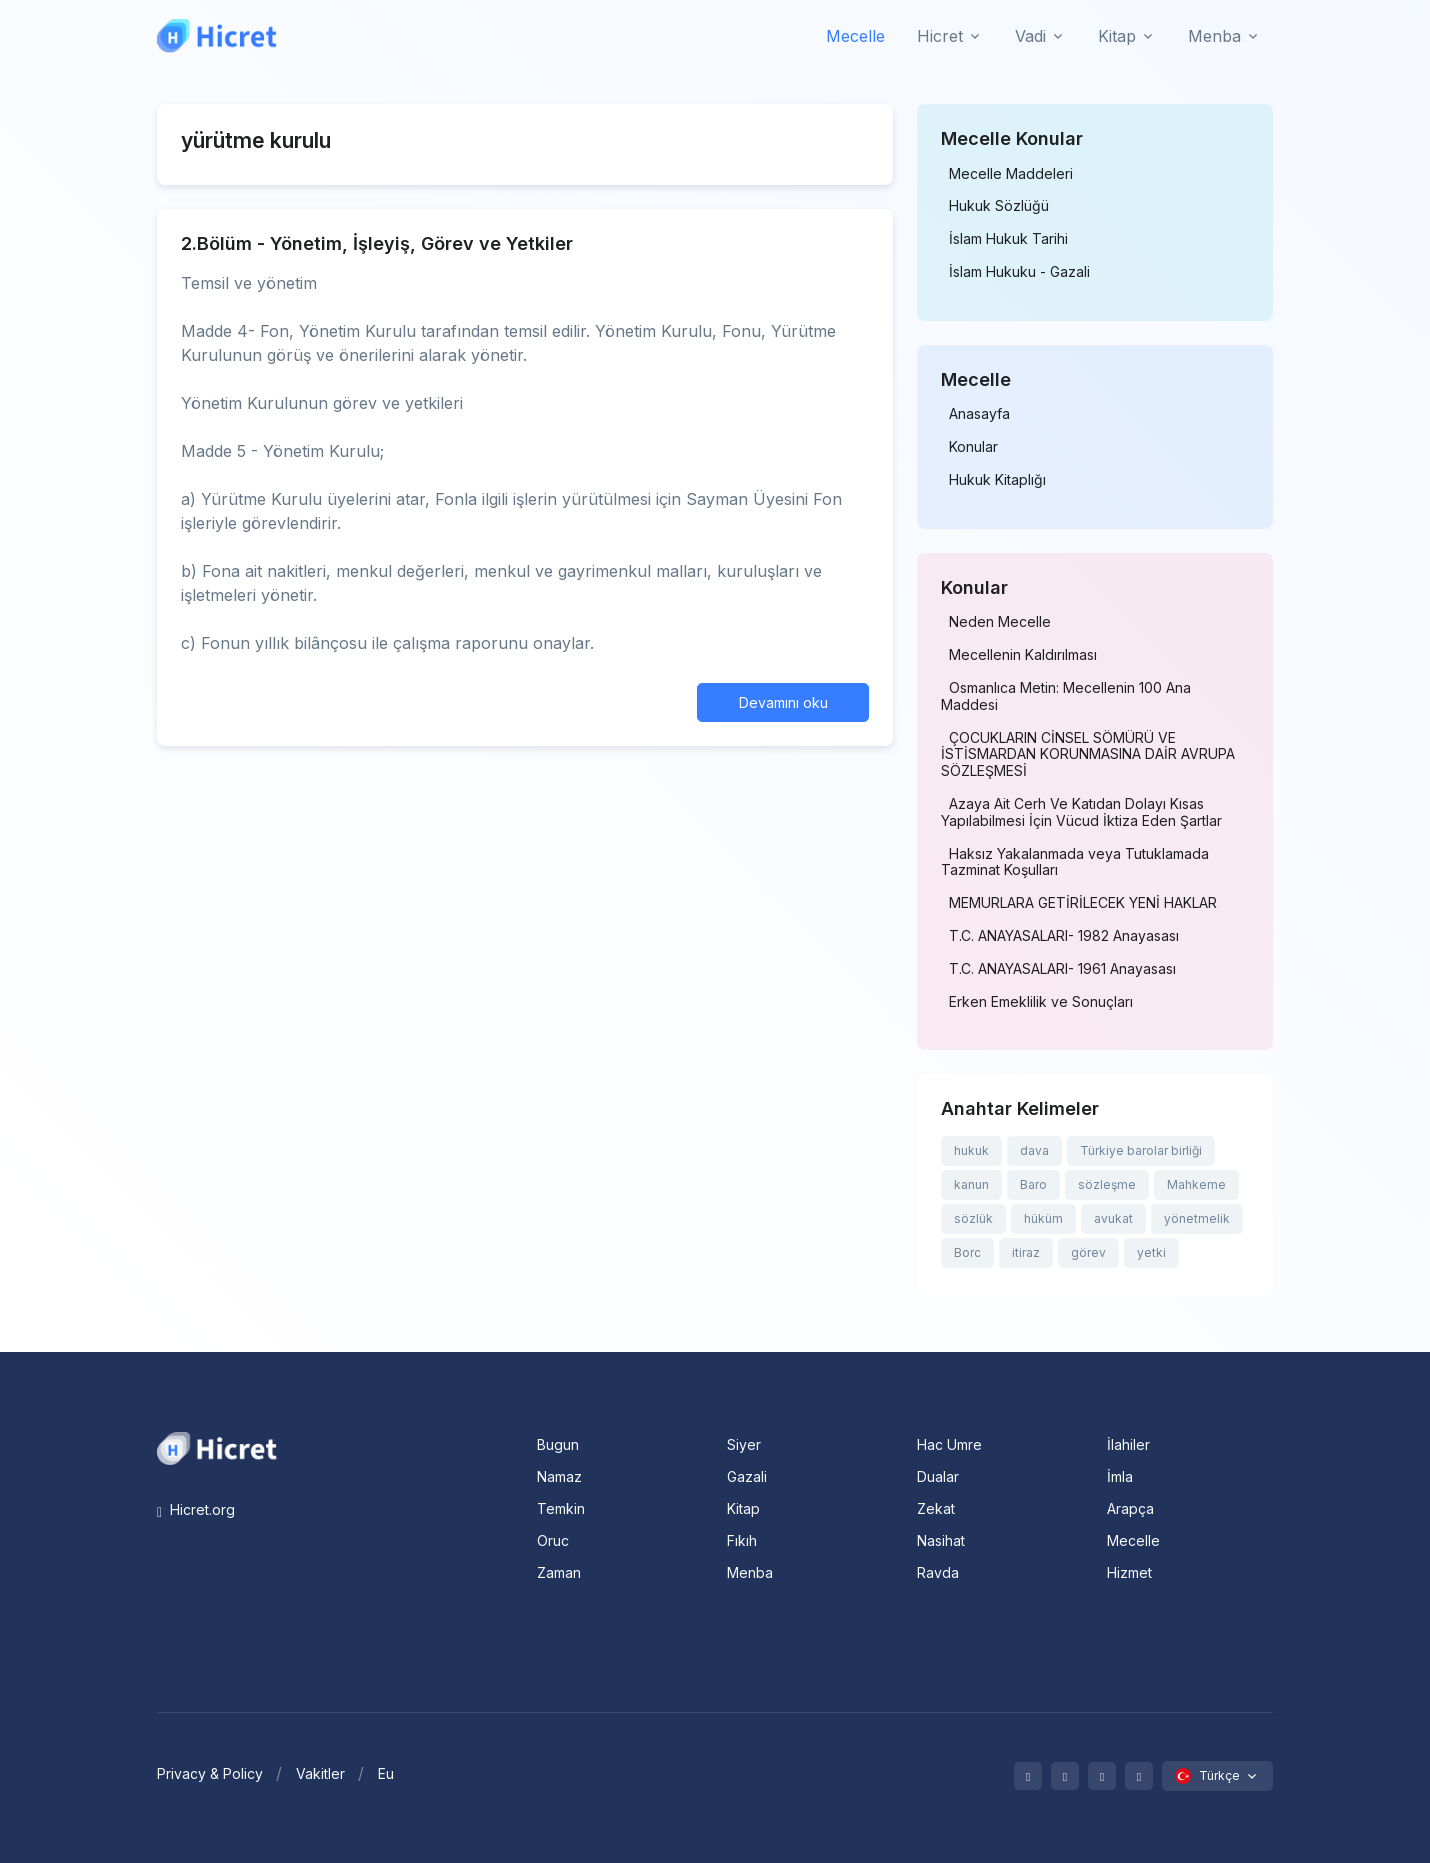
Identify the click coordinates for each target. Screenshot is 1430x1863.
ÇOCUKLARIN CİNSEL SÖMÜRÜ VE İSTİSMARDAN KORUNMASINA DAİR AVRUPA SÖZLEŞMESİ (1088, 755)
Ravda (938, 1572)
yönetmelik (1197, 1218)
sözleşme (1107, 1184)
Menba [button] (1214, 36)
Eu (386, 1773)
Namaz (559, 1476)
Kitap (743, 1508)
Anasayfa (979, 414)
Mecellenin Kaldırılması (1023, 655)
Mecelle (855, 36)
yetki (1151, 1252)
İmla (1120, 1476)
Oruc (553, 1540)
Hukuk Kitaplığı (997, 480)
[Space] (217, 1447)
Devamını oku (783, 702)
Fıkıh (742, 1540)
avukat (1113, 1218)
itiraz (1026, 1252)
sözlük (973, 1218)
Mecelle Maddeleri (1011, 174)
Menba (750, 1572)
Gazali (747, 1476)
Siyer (744, 1444)
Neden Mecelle (1000, 622)
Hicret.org (196, 1509)
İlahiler (1128, 1444)
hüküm (1043, 1218)
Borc (967, 1252)
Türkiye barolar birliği (1141, 1150)
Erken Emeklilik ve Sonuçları (1041, 1002)
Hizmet (1129, 1572)
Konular (973, 447)
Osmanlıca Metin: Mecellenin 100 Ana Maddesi (1066, 696)
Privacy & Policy (210, 1773)
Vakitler (320, 1773)
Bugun (558, 1444)
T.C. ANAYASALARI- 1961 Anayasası (1062, 969)
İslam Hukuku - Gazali (1019, 272)
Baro (1033, 1184)
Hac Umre (949, 1444)
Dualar (938, 1476)
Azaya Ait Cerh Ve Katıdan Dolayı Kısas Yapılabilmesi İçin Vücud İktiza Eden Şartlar (1081, 812)
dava (1034, 1150)
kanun (971, 1184)
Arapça (1130, 1508)
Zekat (936, 1508)
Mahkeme (1196, 1184)
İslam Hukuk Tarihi (1008, 239)
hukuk (971, 1150)
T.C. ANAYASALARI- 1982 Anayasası (1064, 936)
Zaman (559, 1572)
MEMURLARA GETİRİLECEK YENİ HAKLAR (1083, 903)
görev (1088, 1252)
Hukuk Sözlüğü (999, 206)
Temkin (561, 1508)
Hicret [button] (940, 36)
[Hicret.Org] (217, 35)
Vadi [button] (1030, 36)
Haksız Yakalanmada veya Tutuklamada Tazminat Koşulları (1075, 862)
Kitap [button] (1117, 36)
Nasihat (941, 1540)
